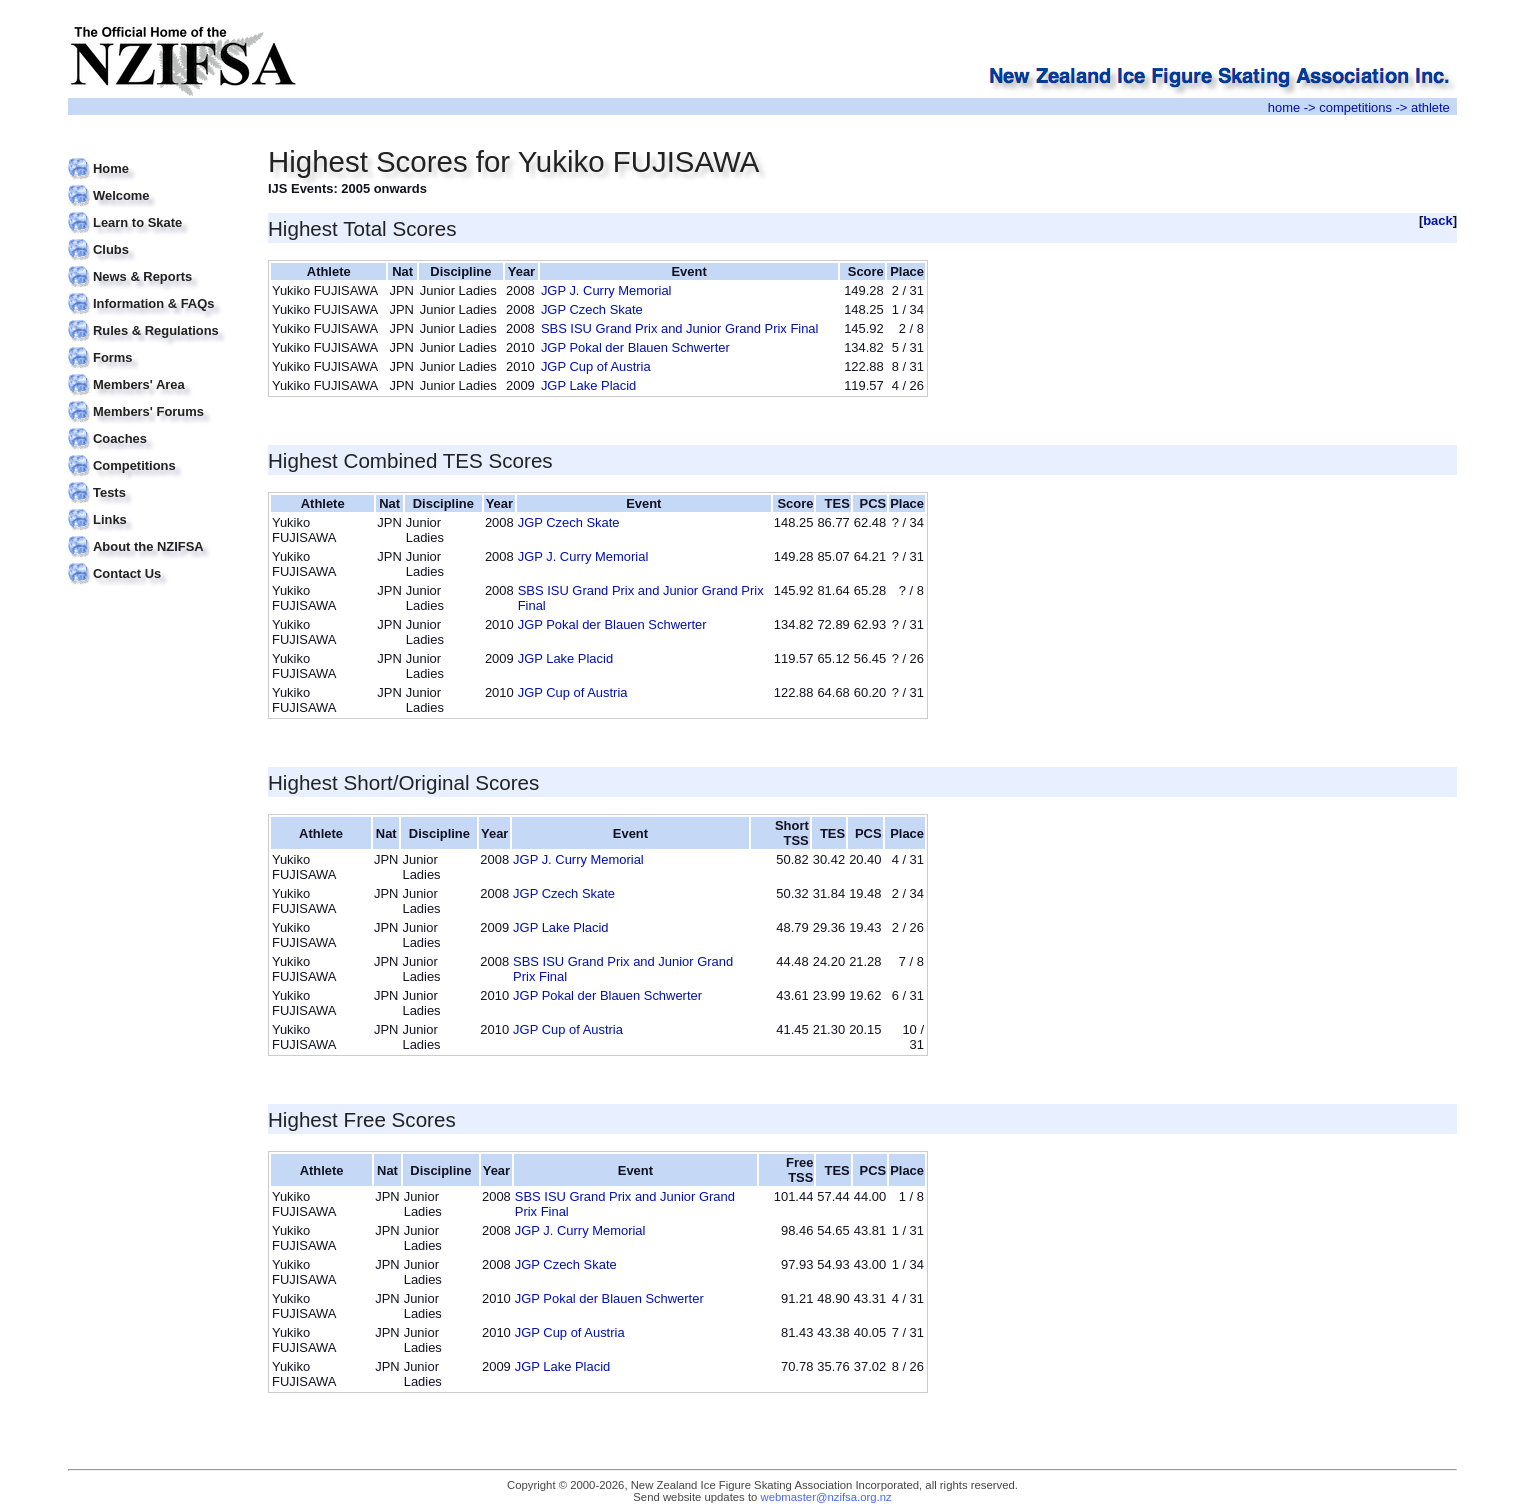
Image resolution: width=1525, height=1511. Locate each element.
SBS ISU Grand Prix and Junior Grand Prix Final (680, 328)
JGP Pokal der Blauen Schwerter (635, 347)
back (1438, 220)
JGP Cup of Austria (596, 366)
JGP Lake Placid (588, 385)
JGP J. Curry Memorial (606, 290)
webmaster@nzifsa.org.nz (826, 1497)
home (1284, 107)
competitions (1355, 107)
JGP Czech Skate (592, 309)
